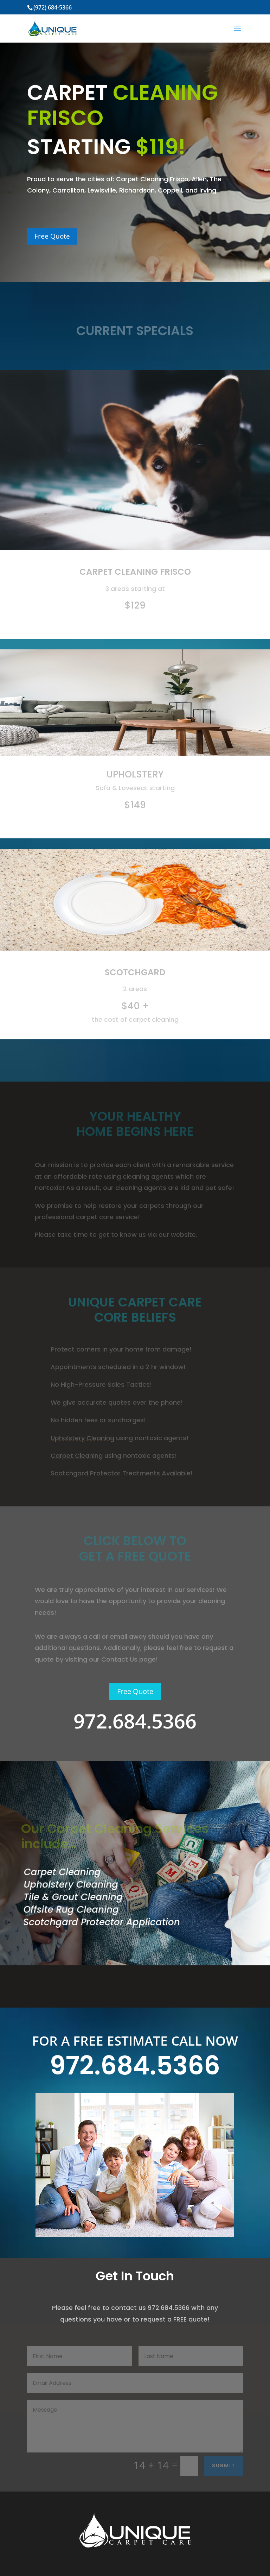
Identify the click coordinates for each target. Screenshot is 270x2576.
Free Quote (52, 236)
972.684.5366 (135, 2065)
